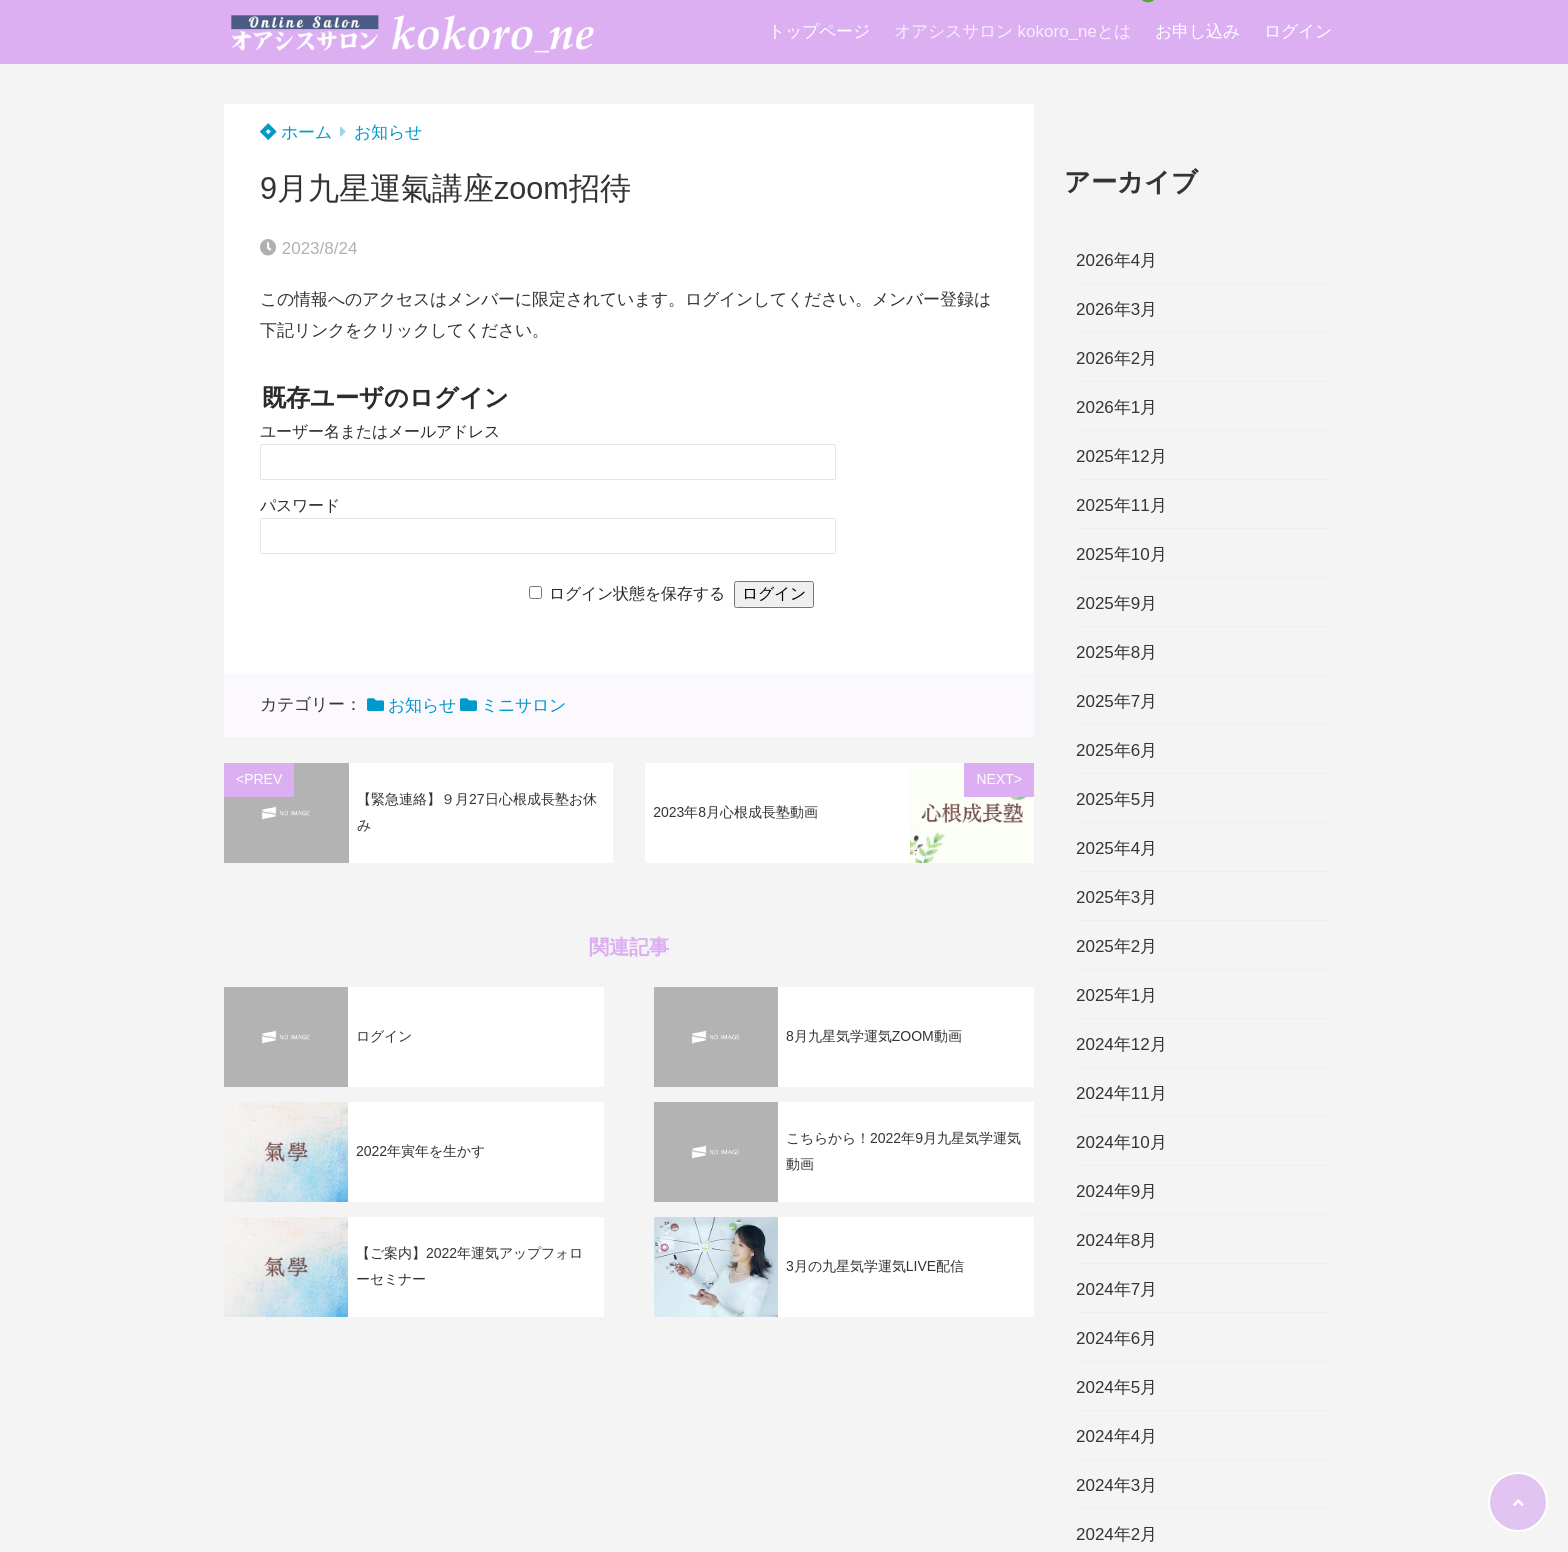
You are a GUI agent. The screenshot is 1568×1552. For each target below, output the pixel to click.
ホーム (296, 132)
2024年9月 (1116, 1191)
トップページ (819, 31)
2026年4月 (1116, 260)
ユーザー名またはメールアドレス (380, 431)
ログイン (1298, 31)
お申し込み (1197, 31)
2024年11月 (1121, 1093)
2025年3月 (1116, 897)
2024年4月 (1116, 1436)
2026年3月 (1116, 309)
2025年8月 (1116, 652)
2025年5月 (1116, 799)
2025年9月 (1116, 603)
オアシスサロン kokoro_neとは (1012, 31)
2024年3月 (1116, 1485)
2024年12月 (1121, 1044)
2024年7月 (1116, 1289)
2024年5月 (1116, 1387)
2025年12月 (1121, 456)
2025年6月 (1116, 750)
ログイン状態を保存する (637, 593)
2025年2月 (1116, 946)
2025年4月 (1116, 848)
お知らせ (388, 132)
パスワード (300, 505)
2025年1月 (1116, 995)
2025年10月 (1121, 554)
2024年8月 (1116, 1240)
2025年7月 (1116, 701)
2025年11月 (1121, 505)
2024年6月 (1116, 1338)
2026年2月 (1116, 358)
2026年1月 (1116, 407)
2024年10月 (1121, 1142)
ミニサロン (523, 705)
